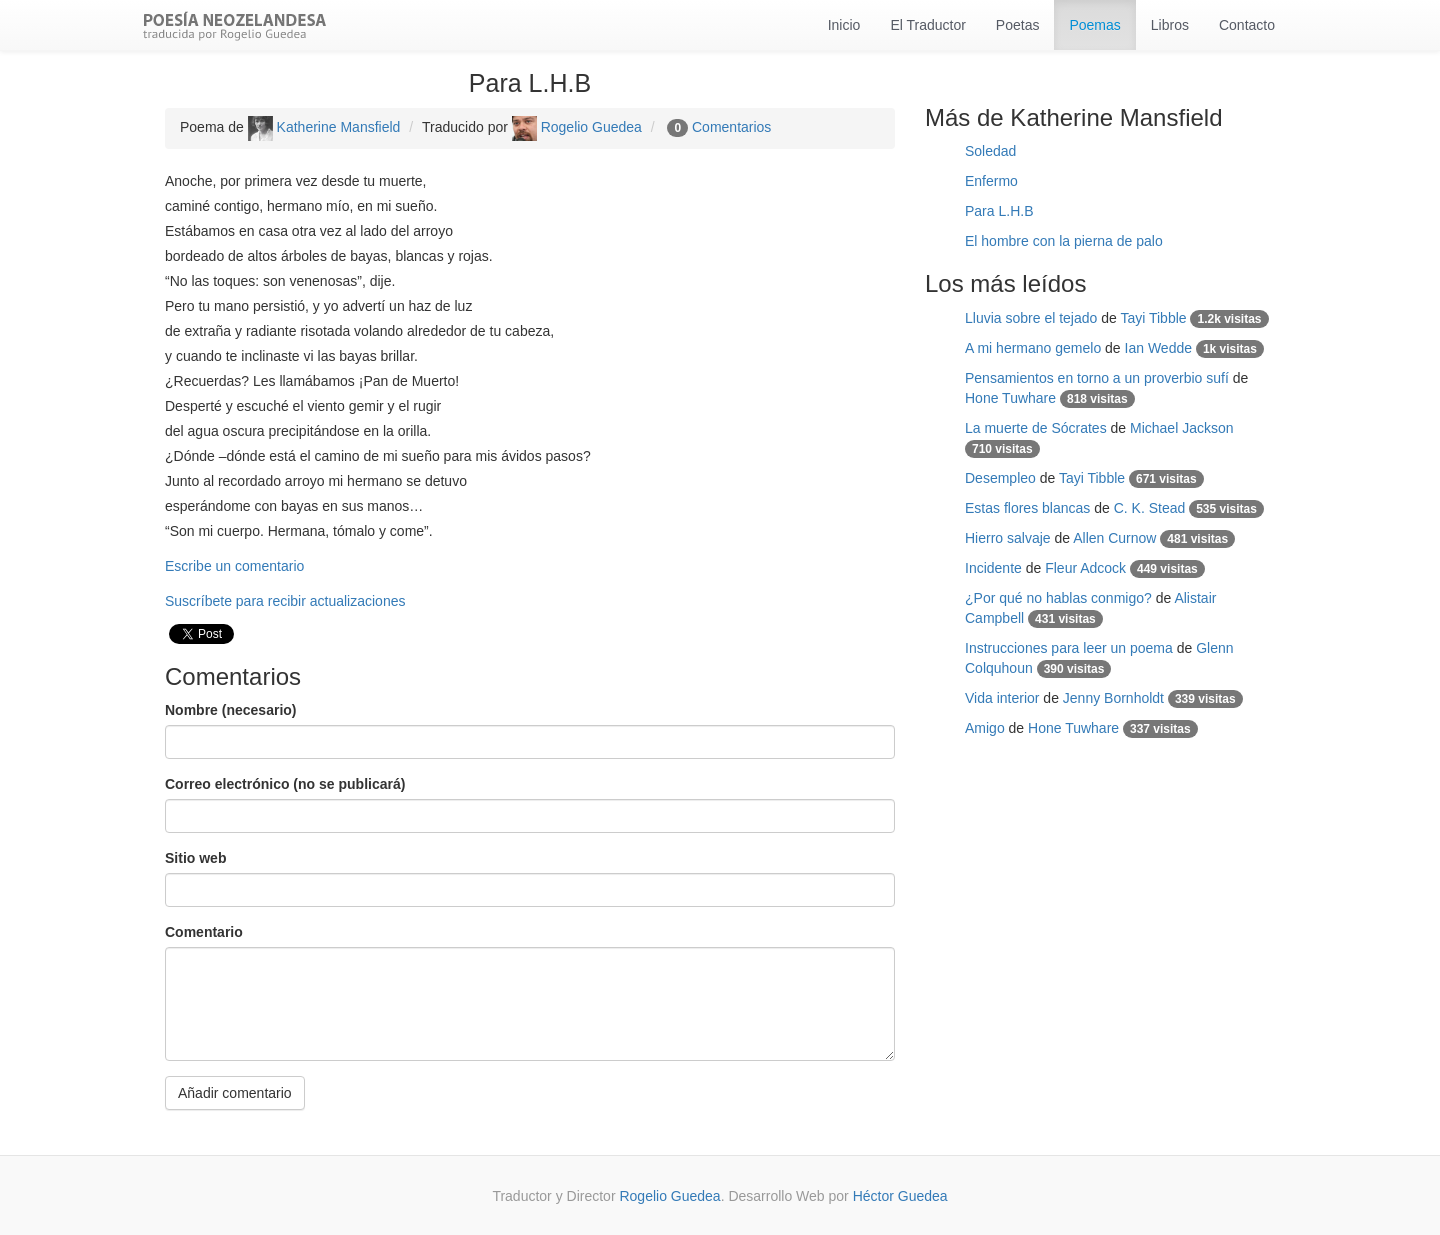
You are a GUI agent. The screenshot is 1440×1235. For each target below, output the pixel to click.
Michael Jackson (1182, 428)
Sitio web (195, 858)
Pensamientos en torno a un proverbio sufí (1097, 378)
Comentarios (731, 127)
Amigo (985, 728)
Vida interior (1002, 698)
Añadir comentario (235, 1093)
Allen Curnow (1114, 538)
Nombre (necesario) (230, 710)
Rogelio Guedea (577, 127)
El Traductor (927, 25)
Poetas (1018, 25)
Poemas (1094, 25)
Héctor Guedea (900, 1196)
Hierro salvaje (1008, 538)
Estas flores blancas (1027, 508)
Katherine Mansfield (324, 127)
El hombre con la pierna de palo (1064, 241)
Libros (1170, 25)
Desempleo (1000, 478)
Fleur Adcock (1085, 568)
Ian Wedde (1158, 348)
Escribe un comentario (234, 566)
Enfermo (991, 181)
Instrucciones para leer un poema (1069, 648)
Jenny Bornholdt (1113, 698)
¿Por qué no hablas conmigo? (1058, 598)
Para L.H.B (999, 211)
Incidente (993, 568)
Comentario (204, 932)
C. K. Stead (1150, 508)
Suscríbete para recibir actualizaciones (285, 601)
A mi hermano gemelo (1033, 348)
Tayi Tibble (1153, 318)
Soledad (990, 151)
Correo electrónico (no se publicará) (285, 784)
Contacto (1247, 25)
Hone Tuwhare (1010, 398)
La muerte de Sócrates (1036, 428)
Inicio (844, 25)
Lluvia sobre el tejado (1031, 318)
